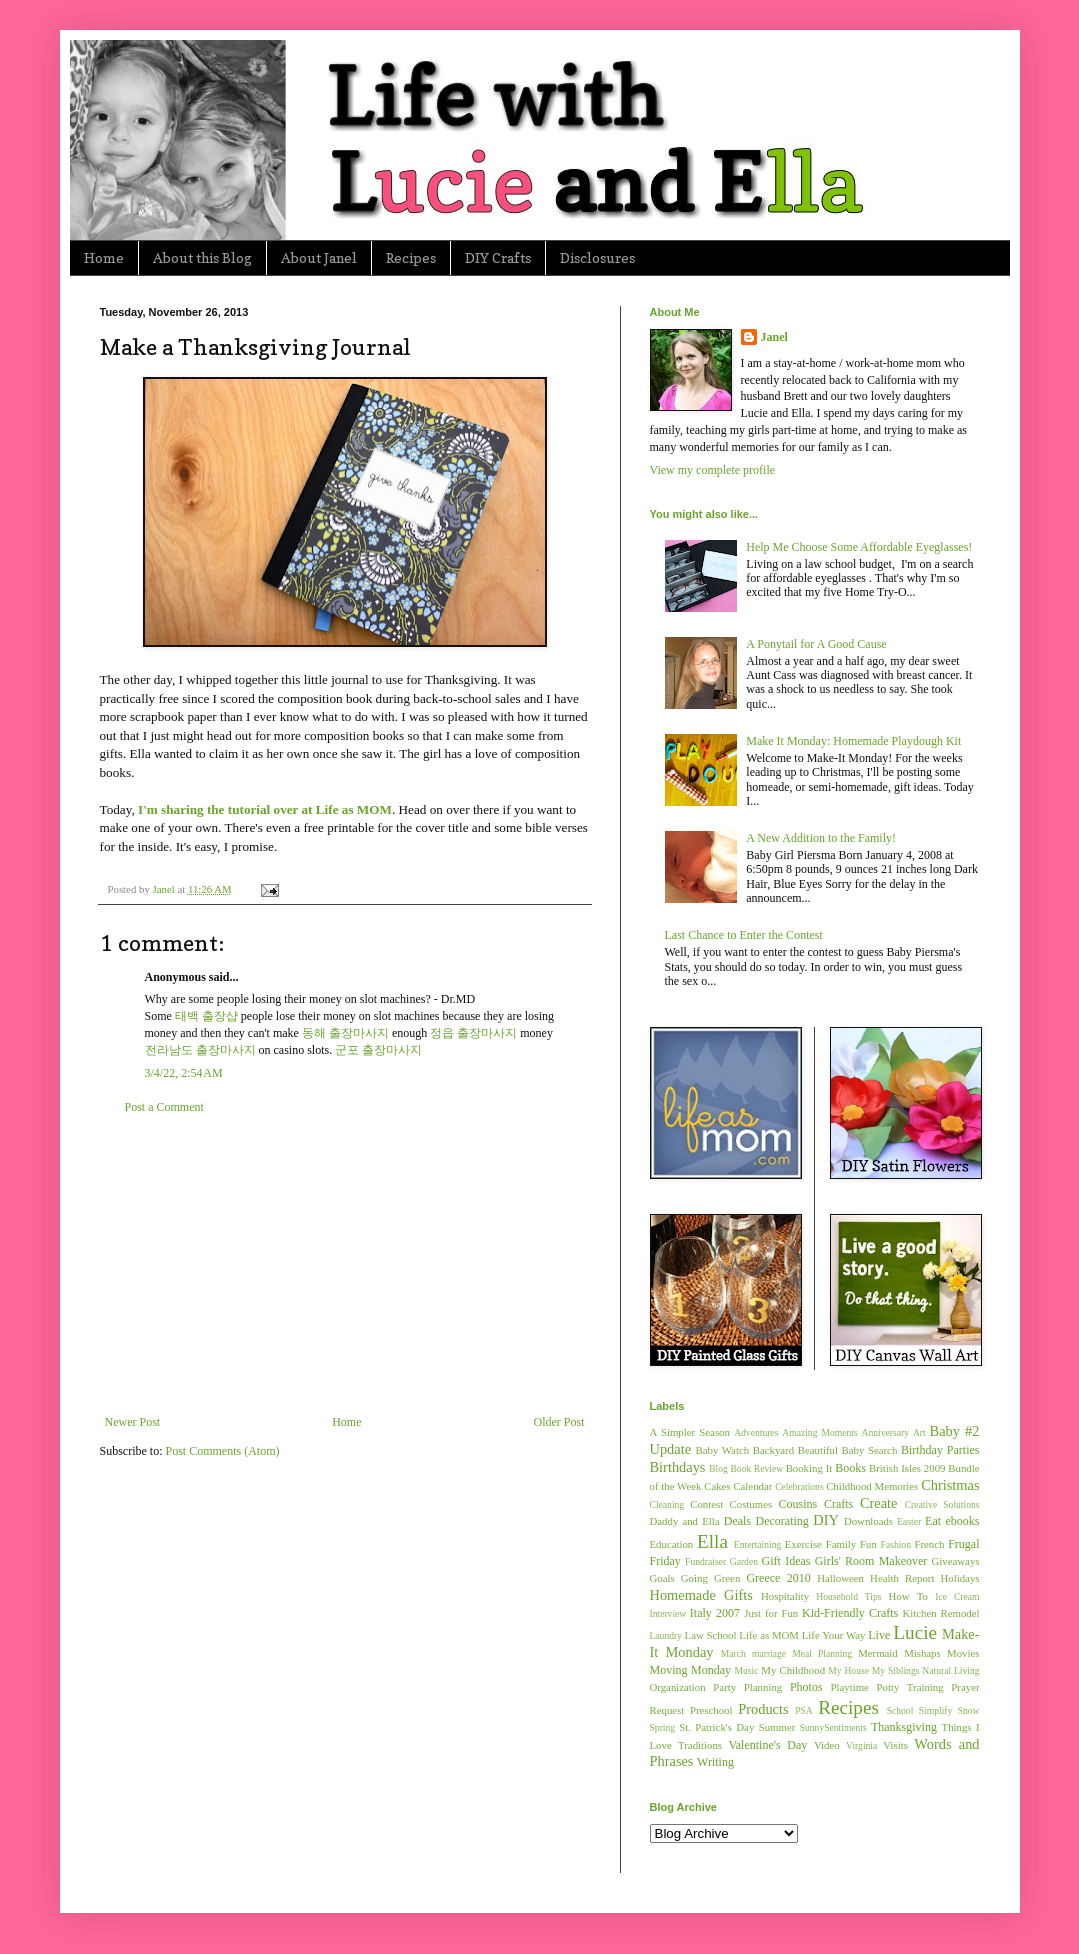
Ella (712, 1541)
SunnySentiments (833, 1727)
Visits (895, 1745)
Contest (706, 1504)
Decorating (782, 1521)
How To (908, 1596)
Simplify (936, 1710)
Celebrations (799, 1486)
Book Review (756, 1468)
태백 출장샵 (206, 1016)
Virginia (861, 1745)
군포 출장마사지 (378, 1050)
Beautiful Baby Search (848, 1450)
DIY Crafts (498, 257)
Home (104, 257)
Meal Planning (822, 1653)
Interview (668, 1613)
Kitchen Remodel (940, 1613)
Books (850, 1468)
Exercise (803, 1544)
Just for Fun (771, 1613)
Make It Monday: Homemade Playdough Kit (853, 741)
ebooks (963, 1521)
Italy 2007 (715, 1613)
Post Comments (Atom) (223, 1451)
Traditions (700, 1745)
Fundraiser (705, 1561)
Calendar (752, 1486)
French (929, 1544)
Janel (774, 337)
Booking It (809, 1468)
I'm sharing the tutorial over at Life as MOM (265, 809)
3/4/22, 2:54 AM (184, 1073)
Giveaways (956, 1561)
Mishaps (922, 1653)
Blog (718, 1468)
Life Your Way (834, 1635)
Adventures (756, 1432)
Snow (969, 1710)
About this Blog (202, 257)
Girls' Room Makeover (871, 1561)
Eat (933, 1521)
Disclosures (597, 257)
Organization (678, 1687)
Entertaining (757, 1544)
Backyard (773, 1450)
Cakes (717, 1486)
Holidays (960, 1578)
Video (827, 1745)
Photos (806, 1687)
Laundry (666, 1635)
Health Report (902, 1578)
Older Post (559, 1422)
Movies (963, 1653)
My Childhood (793, 1670)
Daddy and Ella (685, 1521)
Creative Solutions (942, 1504)
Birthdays (678, 1467)
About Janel (319, 257)
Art (919, 1432)
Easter (909, 1521)
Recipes (411, 257)
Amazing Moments (819, 1432)
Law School (711, 1635)
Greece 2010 (778, 1578)
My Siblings (896, 1670)
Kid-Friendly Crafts (850, 1613)
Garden (744, 1561)
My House (848, 1670)
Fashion (896, 1544)
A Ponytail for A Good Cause (816, 644)
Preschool (711, 1710)
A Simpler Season (690, 1432)
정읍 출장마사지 (473, 1033)
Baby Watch (723, 1450)
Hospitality (785, 1596)
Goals (662, 1578)
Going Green (710, 1578)
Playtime (850, 1687)
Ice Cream (957, 1596)
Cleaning (667, 1504)
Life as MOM (769, 1635)
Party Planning (747, 1687)
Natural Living (950, 1670)
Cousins (798, 1504)
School (900, 1710)
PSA (804, 1710)
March (733, 1653)
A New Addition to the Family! (821, 838)
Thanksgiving (904, 1727)
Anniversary (885, 1432)
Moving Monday (690, 1670)
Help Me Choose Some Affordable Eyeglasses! (859, 547)
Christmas (950, 1485)
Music (746, 1670)
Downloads (868, 1521)
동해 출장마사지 (345, 1033)
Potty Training (910, 1687)
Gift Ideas (786, 1561)
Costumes (751, 1504)
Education (672, 1544)
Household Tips (848, 1596)
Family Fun (851, 1544)
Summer (777, 1727)
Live (879, 1635)
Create (879, 1503)
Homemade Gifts (701, 1595)
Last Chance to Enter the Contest (744, 935)
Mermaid (878, 1653)
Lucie (915, 1632)
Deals (737, 1521)
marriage (769, 1653)
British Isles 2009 (907, 1468)
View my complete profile (713, 470)
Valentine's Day (767, 1745)
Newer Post (133, 1422)
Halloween (840, 1578)
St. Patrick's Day (716, 1727)
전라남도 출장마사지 (200, 1050)
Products (763, 1709)
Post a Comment (164, 1107)
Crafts (838, 1504)
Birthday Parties (940, 1450)
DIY (826, 1520)
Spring (663, 1727)
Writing (715, 1762)
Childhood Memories (872, 1486)
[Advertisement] (345, 1265)
